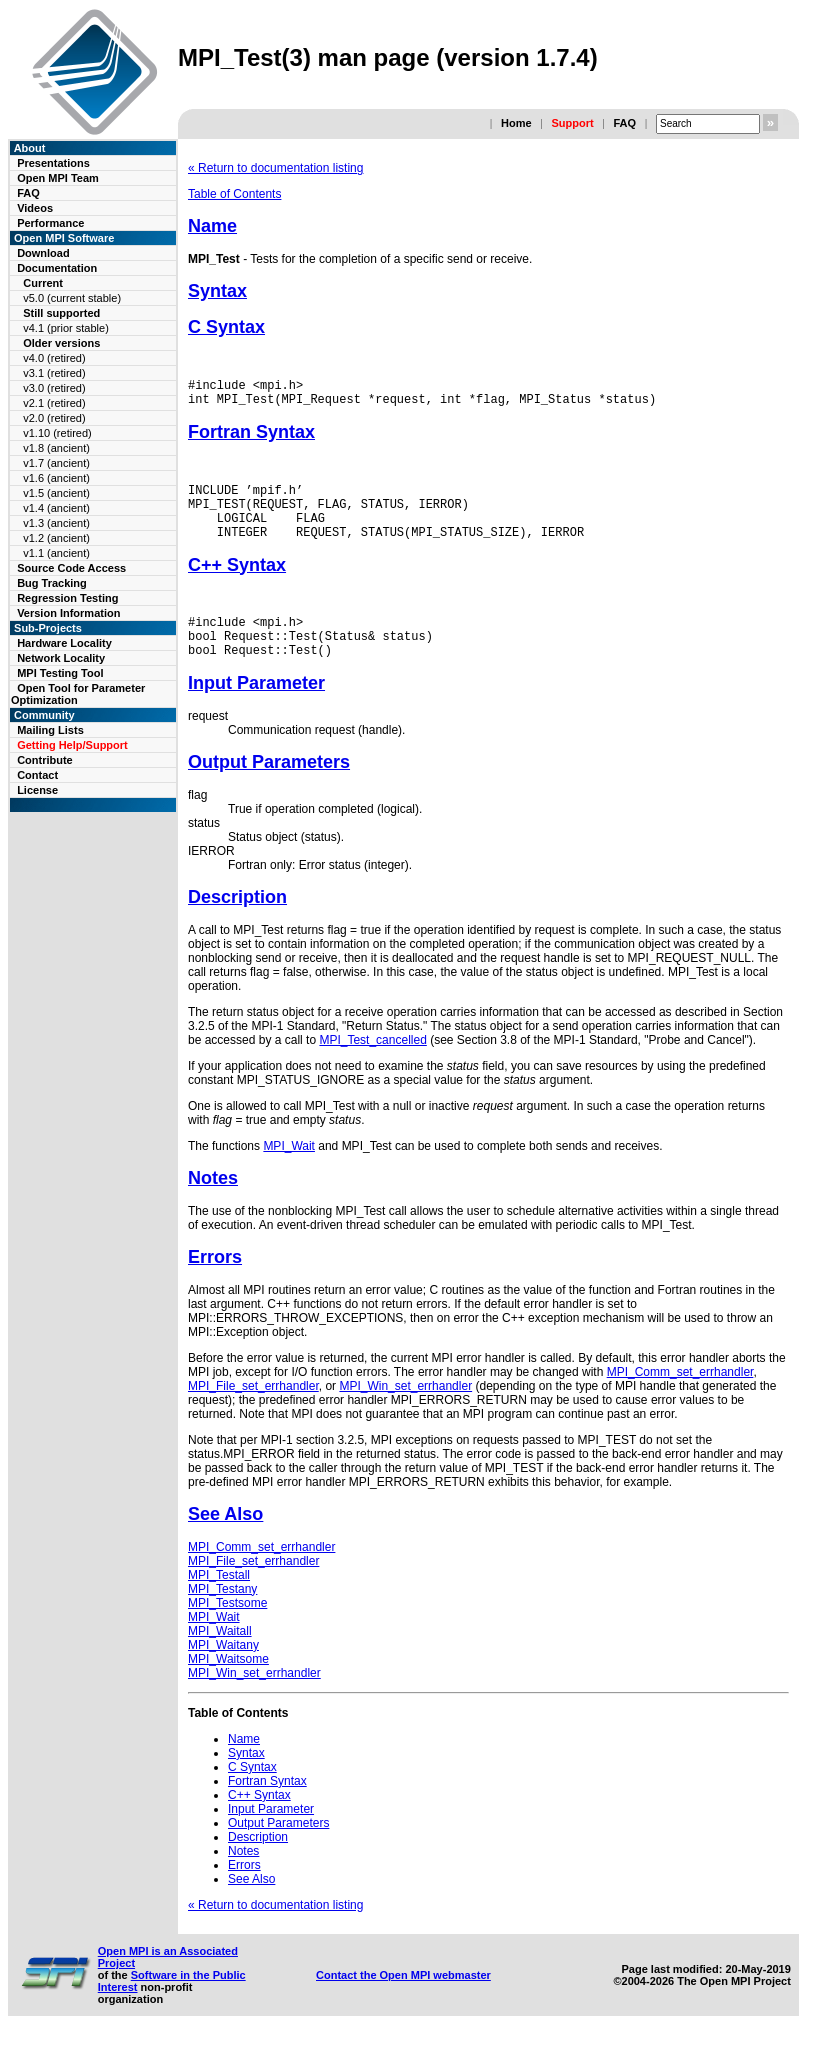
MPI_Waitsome (228, 1686)
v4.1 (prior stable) (66, 328)
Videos (35, 208)
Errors (215, 1284)
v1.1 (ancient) (56, 553)
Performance (50, 223)
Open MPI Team (58, 178)
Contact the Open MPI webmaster (403, 2002)
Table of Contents (234, 194)
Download (43, 253)
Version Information (68, 613)
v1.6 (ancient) (56, 478)
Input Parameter (256, 710)
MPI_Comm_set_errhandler (680, 1399)
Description (237, 924)
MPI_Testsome (227, 1630)
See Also (225, 1541)
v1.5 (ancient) (56, 493)
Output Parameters (269, 789)
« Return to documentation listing (275, 168)
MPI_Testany (222, 1616)
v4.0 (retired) (54, 358)
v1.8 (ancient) (56, 448)
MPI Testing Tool (60, 673)
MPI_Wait (289, 1173)
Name (212, 226)
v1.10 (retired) (57, 433)
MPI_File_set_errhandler (253, 1413)
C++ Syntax (237, 583)
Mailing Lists (50, 730)
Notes (213, 1205)
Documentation (57, 268)
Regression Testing (67, 598)
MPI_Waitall (220, 1658)
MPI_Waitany (223, 1672)
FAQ (625, 123)
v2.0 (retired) (54, 418)
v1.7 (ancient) (56, 463)
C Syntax (226, 327)
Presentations (53, 163)
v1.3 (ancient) (56, 523)
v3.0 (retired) (54, 388)
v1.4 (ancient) (56, 508)
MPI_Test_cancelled (372, 1067)
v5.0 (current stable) (72, 298)
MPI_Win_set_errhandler (405, 1413)
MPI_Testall (219, 1602)
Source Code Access (71, 568)
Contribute (45, 760)
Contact (37, 775)
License (37, 790)
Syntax (217, 291)
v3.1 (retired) (54, 373)
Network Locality (61, 658)
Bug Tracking (52, 583)
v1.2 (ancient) (56, 538)
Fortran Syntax (251, 438)
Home (516, 123)
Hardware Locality (64, 643)
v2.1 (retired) (54, 403)
